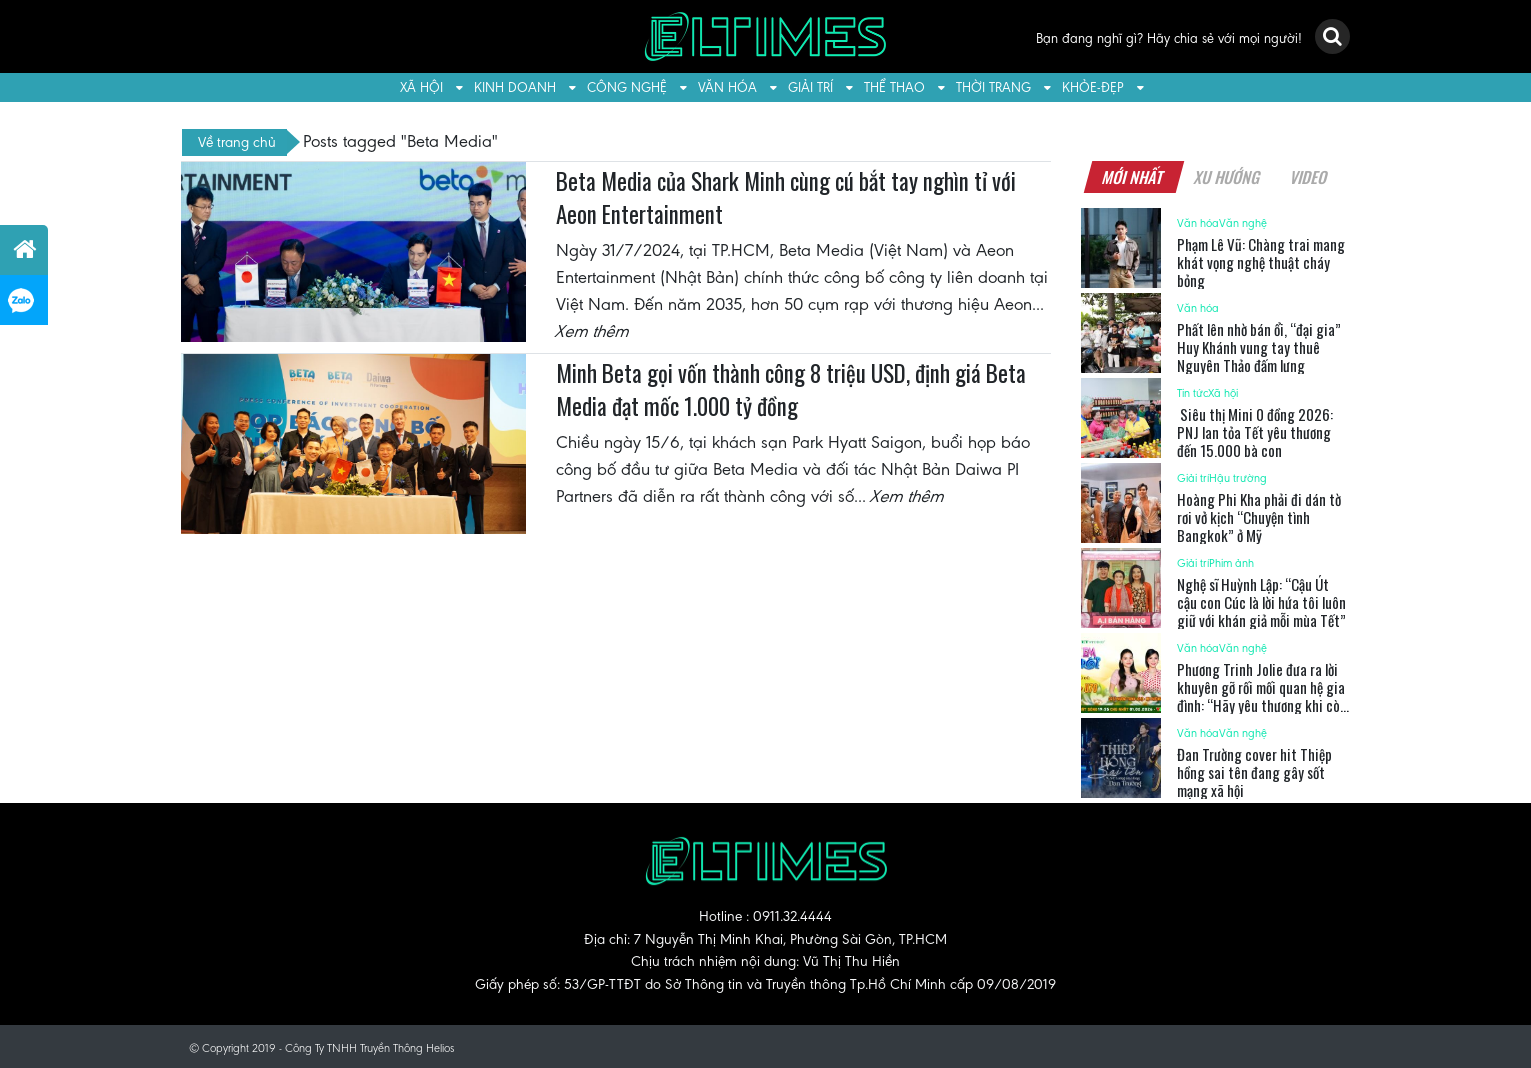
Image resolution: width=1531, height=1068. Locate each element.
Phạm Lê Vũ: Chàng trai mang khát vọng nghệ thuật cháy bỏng (1261, 262)
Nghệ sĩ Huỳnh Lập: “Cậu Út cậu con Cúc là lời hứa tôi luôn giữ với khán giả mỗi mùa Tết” (1261, 602)
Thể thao (894, 87)
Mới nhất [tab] (1134, 177)
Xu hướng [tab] (1228, 177)
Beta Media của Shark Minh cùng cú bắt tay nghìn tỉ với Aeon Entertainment (786, 198)
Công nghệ (627, 87)
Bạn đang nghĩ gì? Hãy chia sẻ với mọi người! (1169, 38)
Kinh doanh (515, 87)
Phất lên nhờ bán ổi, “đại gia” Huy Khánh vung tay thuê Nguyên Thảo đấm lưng (1259, 347)
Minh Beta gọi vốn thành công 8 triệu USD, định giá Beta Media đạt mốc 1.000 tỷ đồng (791, 390)
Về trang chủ (237, 142)
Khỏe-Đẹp (1093, 87)
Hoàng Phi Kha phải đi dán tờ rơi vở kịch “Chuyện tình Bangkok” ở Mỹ (1259, 517)
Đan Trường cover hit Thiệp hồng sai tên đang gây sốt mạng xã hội (1254, 772)
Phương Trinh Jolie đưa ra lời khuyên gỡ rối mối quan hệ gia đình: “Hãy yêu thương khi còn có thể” (1262, 696)
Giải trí (810, 87)
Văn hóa (727, 87)
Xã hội (421, 87)
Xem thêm (593, 331)
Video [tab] (1309, 177)
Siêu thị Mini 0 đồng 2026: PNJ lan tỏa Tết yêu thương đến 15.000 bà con (1255, 432)
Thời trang (993, 87)
